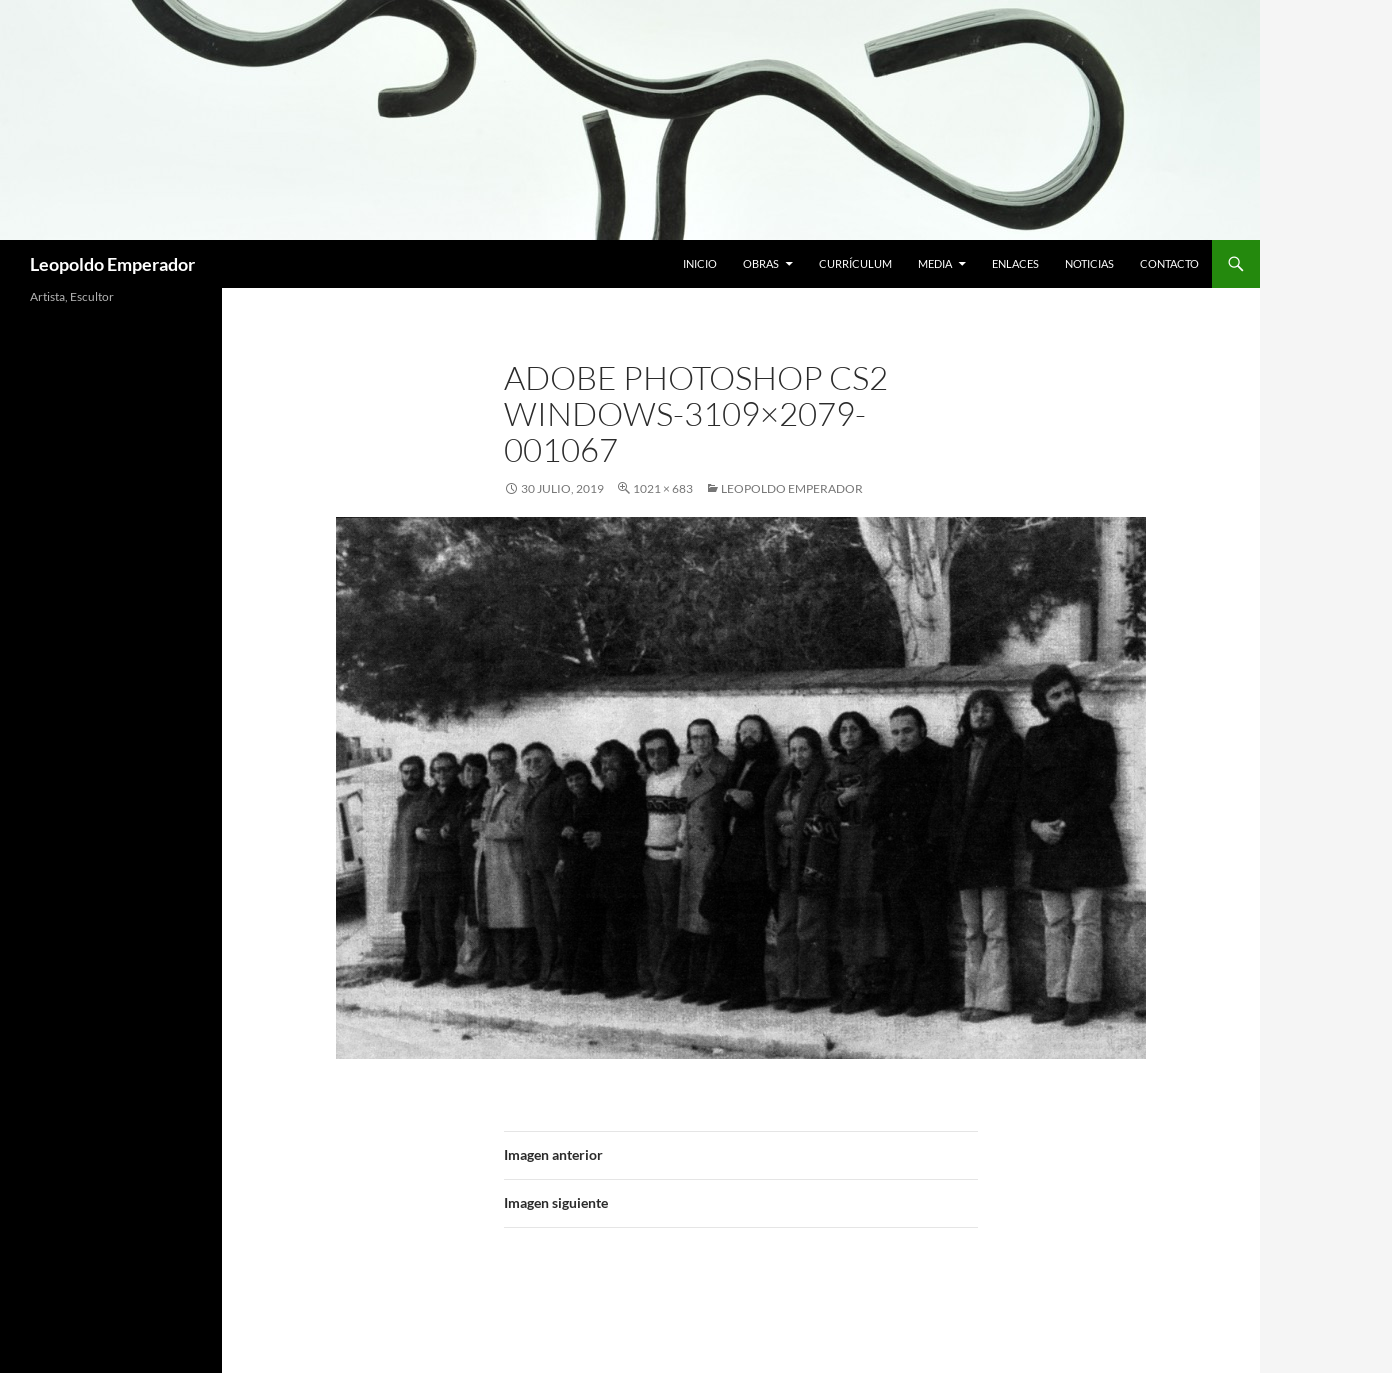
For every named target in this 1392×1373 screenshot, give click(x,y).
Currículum (855, 263)
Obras (761, 263)
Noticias (1089, 263)
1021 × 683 (663, 488)
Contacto (1169, 263)
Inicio (700, 263)
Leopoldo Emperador (112, 264)
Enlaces (1015, 263)
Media (935, 263)
